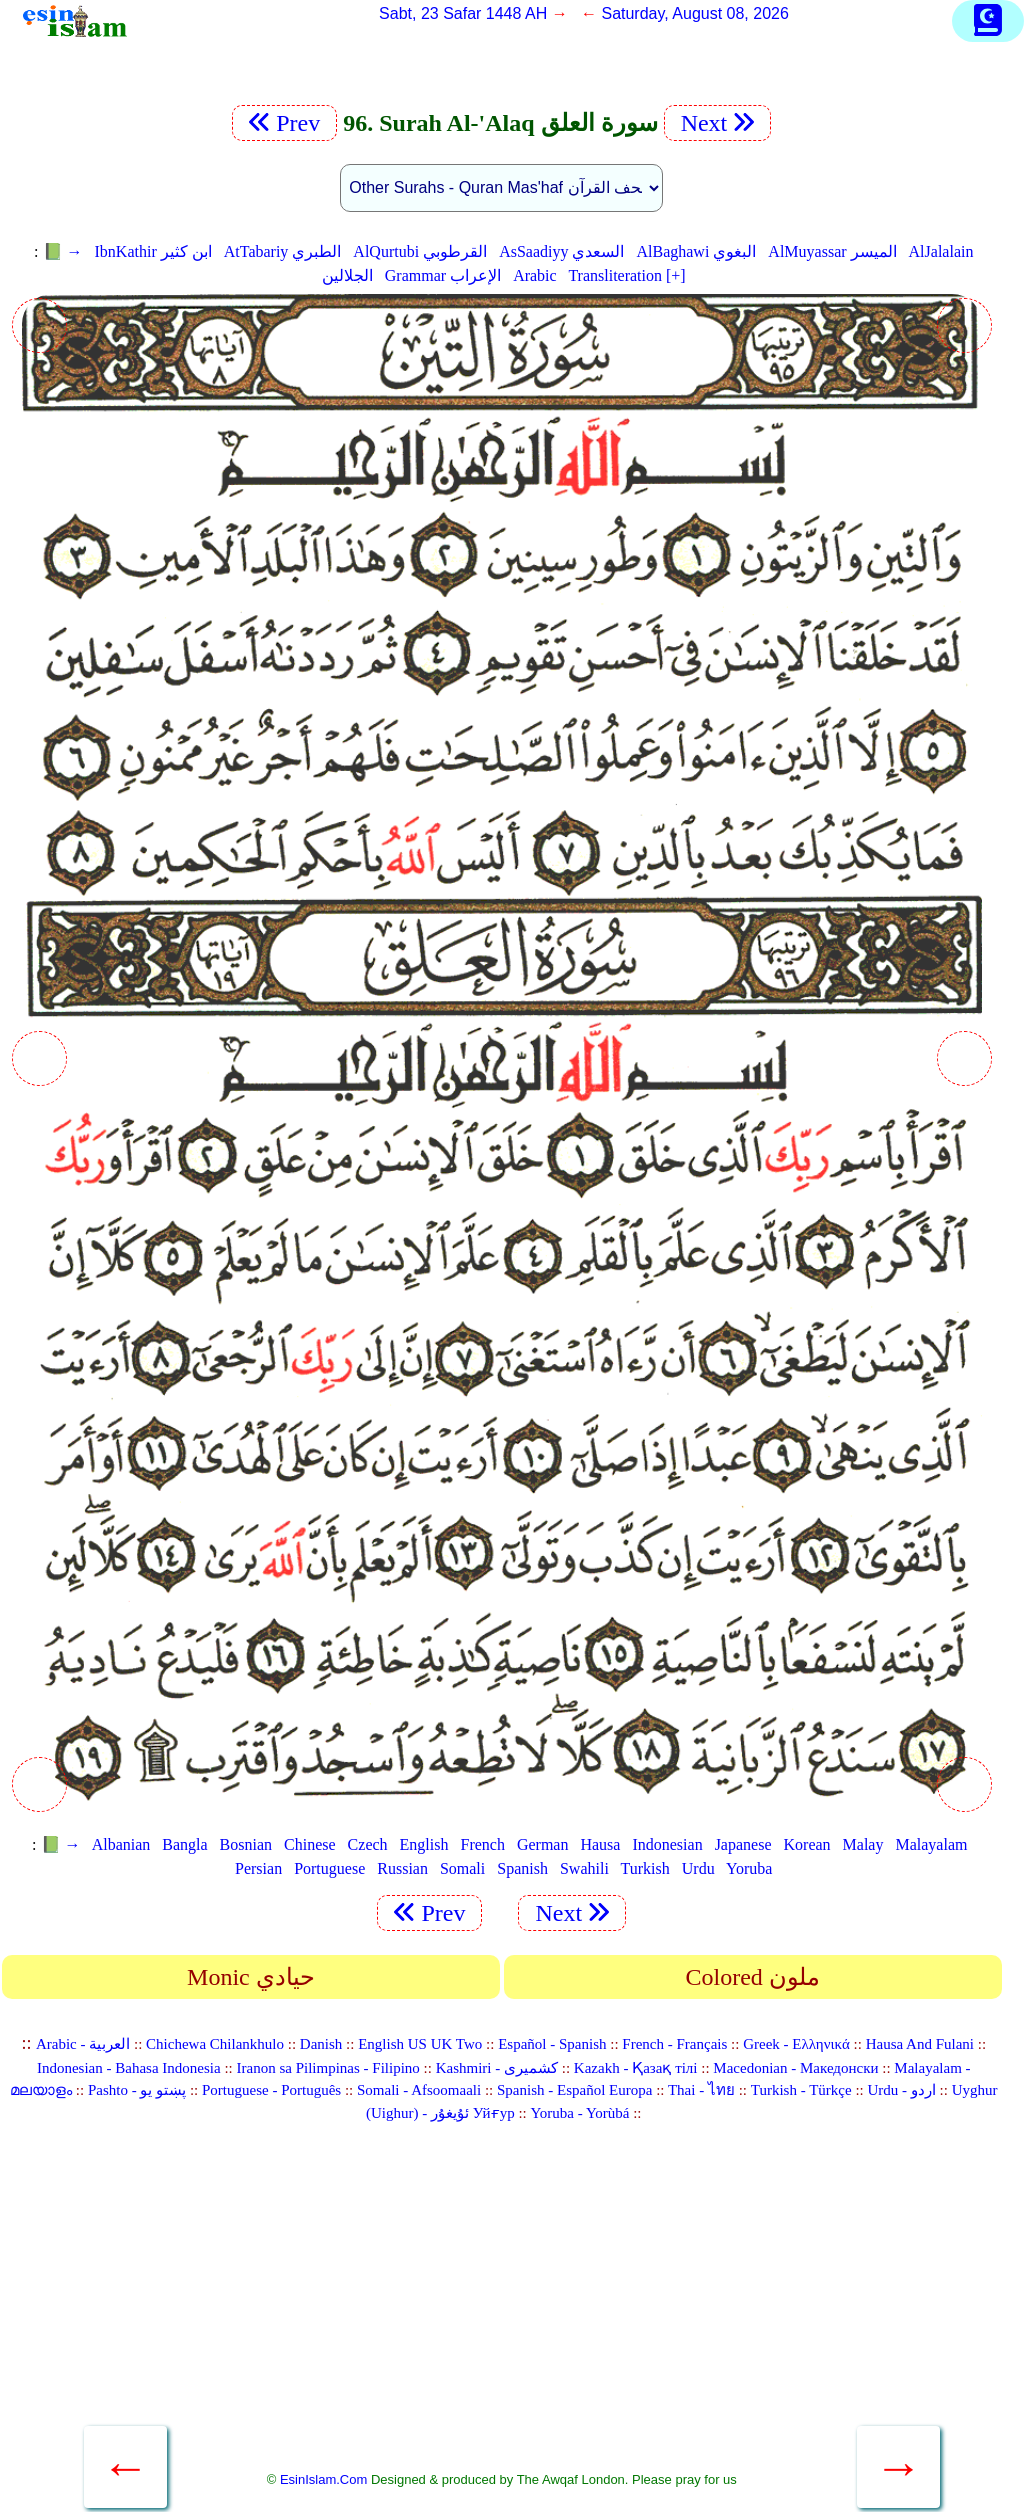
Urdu (698, 1868)
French (482, 1844)
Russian (402, 1868)
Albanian (121, 1844)
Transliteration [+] (626, 275)
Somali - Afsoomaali (419, 2090)
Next (718, 123)
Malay (863, 1844)
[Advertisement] (502, 2308)
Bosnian (246, 1844)
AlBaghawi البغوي (696, 251)
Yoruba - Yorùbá (580, 2113)
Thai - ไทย (701, 2090)
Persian (258, 1868)
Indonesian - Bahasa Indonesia (129, 2068)
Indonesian (667, 1844)
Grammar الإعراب (443, 275)
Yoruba (749, 1868)
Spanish (522, 1868)
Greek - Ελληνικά (796, 2044)
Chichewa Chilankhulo (215, 2044)
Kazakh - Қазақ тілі (636, 2068)
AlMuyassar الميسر (832, 251)
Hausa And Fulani (920, 2044)
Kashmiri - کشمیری (497, 2068)
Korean (807, 1844)
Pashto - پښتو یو (137, 2090)
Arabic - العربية (83, 2044)
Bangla (184, 1844)
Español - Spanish (552, 2044)
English (424, 1844)
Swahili (584, 1868)
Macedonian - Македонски (795, 2068)
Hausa (600, 1844)
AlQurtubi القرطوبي (420, 251)
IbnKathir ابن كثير (153, 251)
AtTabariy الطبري (283, 251)
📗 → (63, 251)
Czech (368, 1844)
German (543, 1844)
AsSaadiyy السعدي (561, 251)
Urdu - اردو (901, 2090)
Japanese (743, 1844)
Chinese (310, 1844)
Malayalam (931, 1844)
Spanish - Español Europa (574, 2090)
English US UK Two (420, 2044)
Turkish (645, 1868)
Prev (284, 123)
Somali (462, 1868)
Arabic (535, 275)
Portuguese (329, 1868)
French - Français (674, 2044)
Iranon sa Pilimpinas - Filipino (328, 2068)
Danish (321, 2044)
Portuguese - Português (271, 2090)
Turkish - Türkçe (801, 2090)
